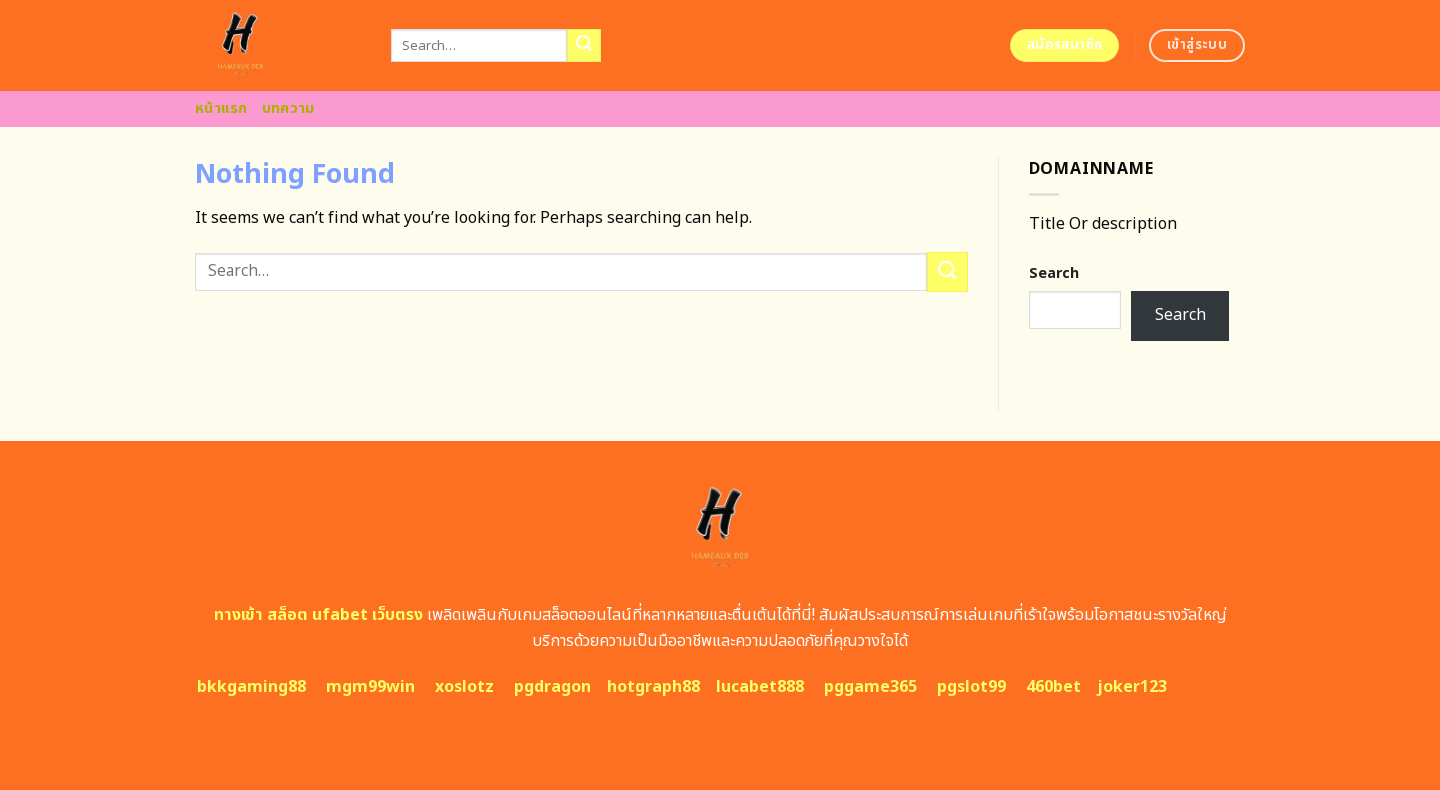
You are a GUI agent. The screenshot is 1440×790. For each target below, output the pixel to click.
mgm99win (370, 687)
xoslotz (464, 687)
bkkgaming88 (251, 687)
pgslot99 (971, 687)
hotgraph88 (653, 687)
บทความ (288, 108)
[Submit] (584, 46)
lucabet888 (760, 687)
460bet (1053, 687)
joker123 (1132, 687)
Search (1054, 273)
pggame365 (870, 687)
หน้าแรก (221, 108)
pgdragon (552, 687)
